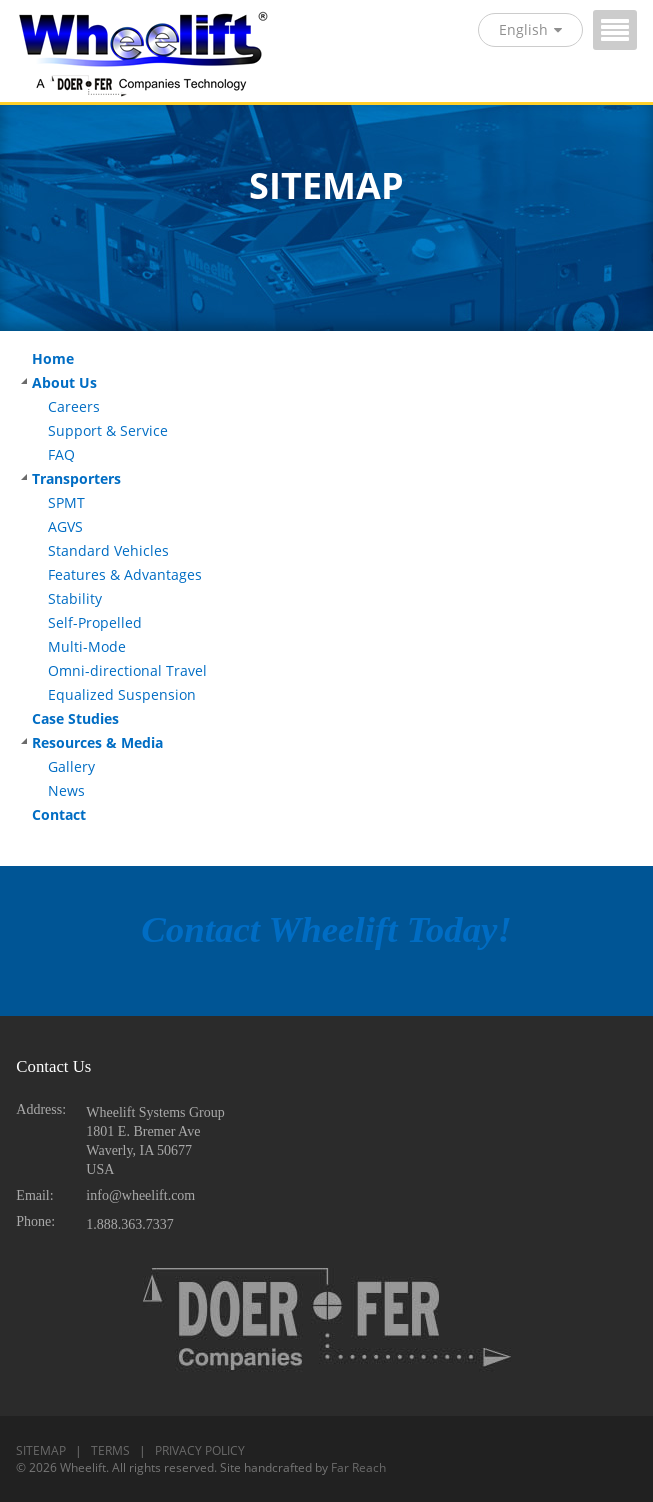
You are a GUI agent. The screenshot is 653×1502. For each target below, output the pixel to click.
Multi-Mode (87, 647)
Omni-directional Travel (127, 671)
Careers (74, 407)
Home (53, 359)
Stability (75, 599)
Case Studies (75, 719)
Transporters (76, 479)
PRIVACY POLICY (200, 1450)
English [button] (530, 29)
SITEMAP (41, 1450)
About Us (64, 383)
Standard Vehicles (108, 551)
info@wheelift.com (140, 1195)
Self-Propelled (95, 623)
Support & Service (108, 431)
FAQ (61, 455)
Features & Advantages (125, 575)
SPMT (66, 503)
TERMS (110, 1450)
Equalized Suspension (122, 695)
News (66, 791)
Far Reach (358, 1467)
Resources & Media (97, 743)
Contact (59, 815)
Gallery (71, 767)
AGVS (65, 527)
